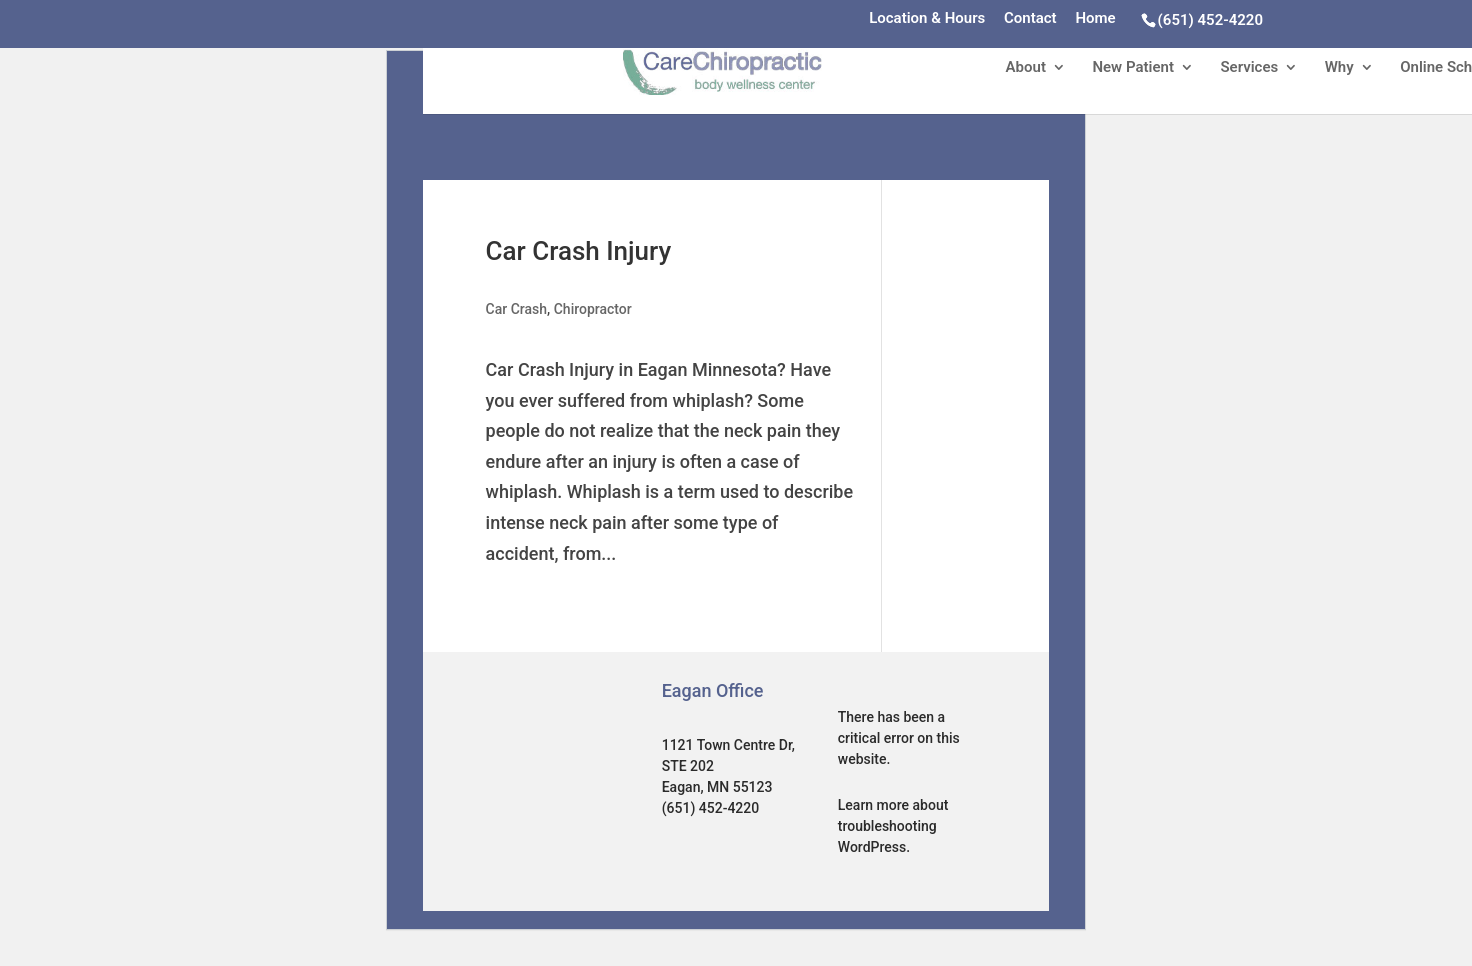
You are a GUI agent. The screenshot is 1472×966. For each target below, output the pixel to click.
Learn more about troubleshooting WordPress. (893, 826)
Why (1339, 68)
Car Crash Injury (579, 251)
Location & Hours (927, 19)
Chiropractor (593, 309)
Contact (1030, 19)
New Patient (1133, 68)
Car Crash (517, 309)
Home (1095, 19)
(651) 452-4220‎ (1210, 20)
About (1026, 68)
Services (1249, 68)
